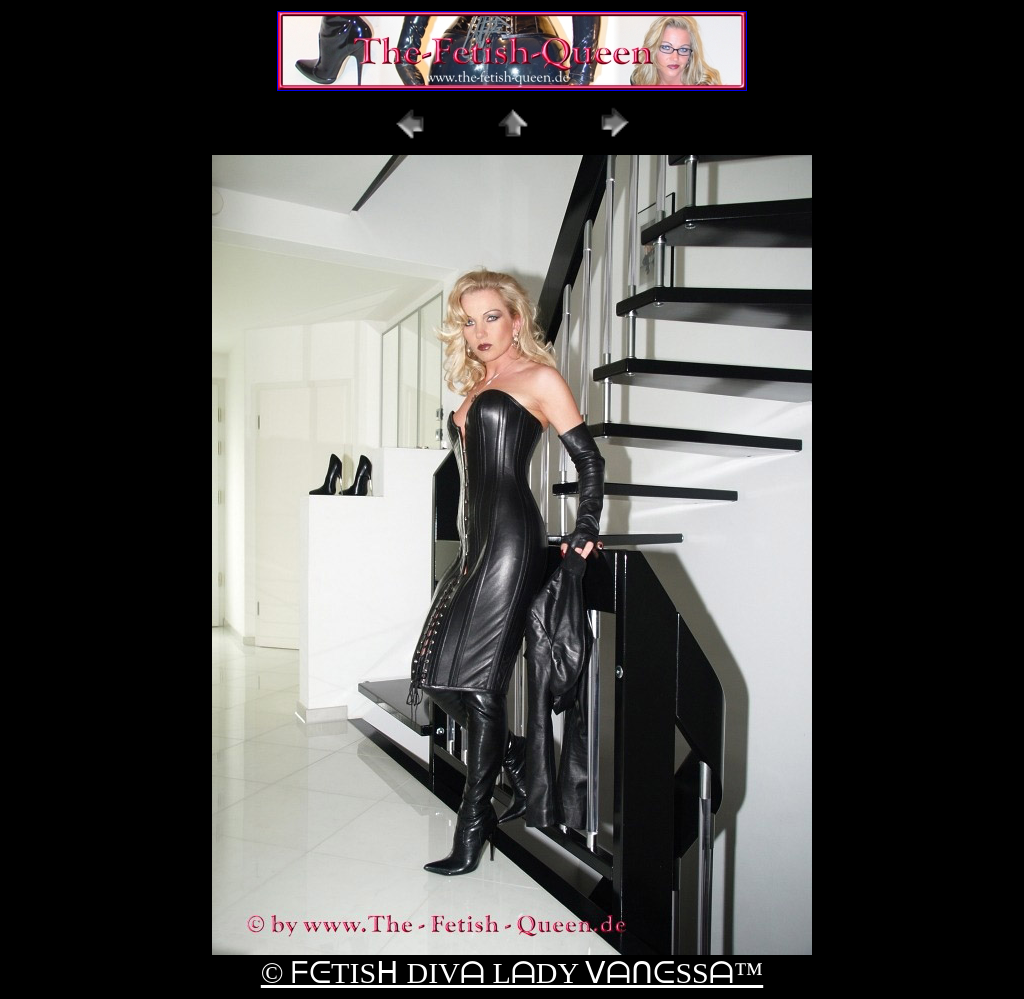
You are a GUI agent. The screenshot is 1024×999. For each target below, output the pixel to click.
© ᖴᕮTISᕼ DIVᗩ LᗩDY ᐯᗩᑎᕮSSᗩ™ (512, 972)
